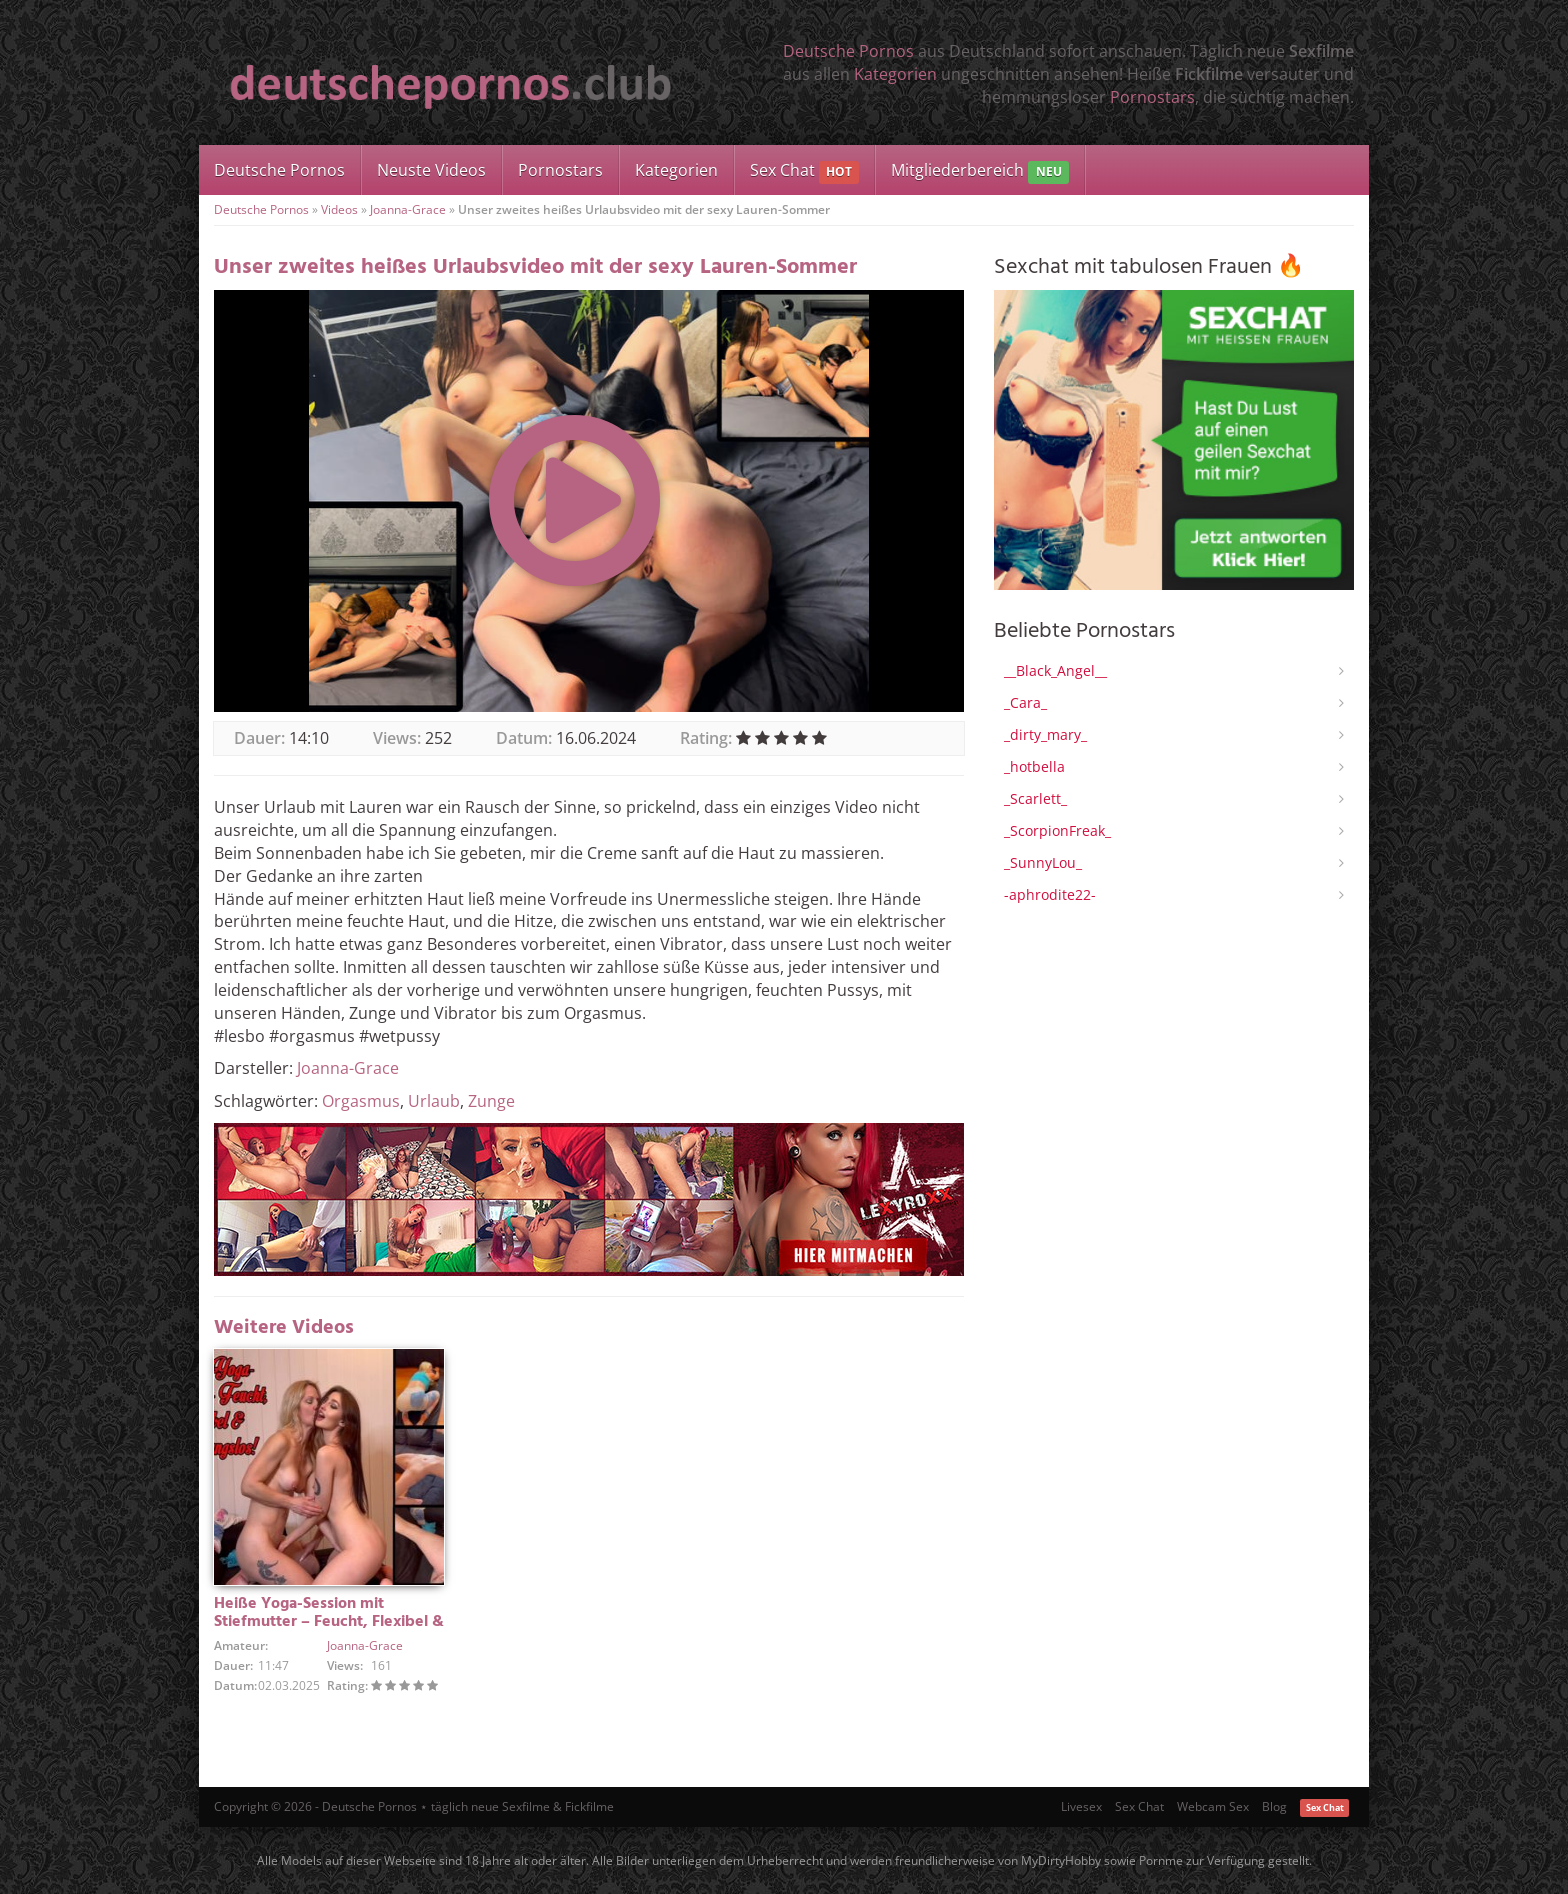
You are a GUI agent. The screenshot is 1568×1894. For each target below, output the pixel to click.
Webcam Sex (1213, 1806)
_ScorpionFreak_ (1057, 830)
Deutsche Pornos (848, 51)
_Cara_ (1025, 702)
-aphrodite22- (1050, 894)
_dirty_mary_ (1045, 734)
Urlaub (434, 1101)
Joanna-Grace (408, 209)
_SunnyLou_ (1043, 862)
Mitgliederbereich (979, 171)
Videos (339, 209)
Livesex (1081, 1806)
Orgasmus (361, 1101)
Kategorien (895, 74)
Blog (1274, 1806)
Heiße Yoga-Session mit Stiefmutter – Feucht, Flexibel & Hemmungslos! (329, 1622)
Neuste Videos (431, 170)
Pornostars (1152, 97)
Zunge (491, 1101)
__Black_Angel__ (1055, 670)
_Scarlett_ (1035, 798)
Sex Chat (804, 171)
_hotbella (1034, 766)
